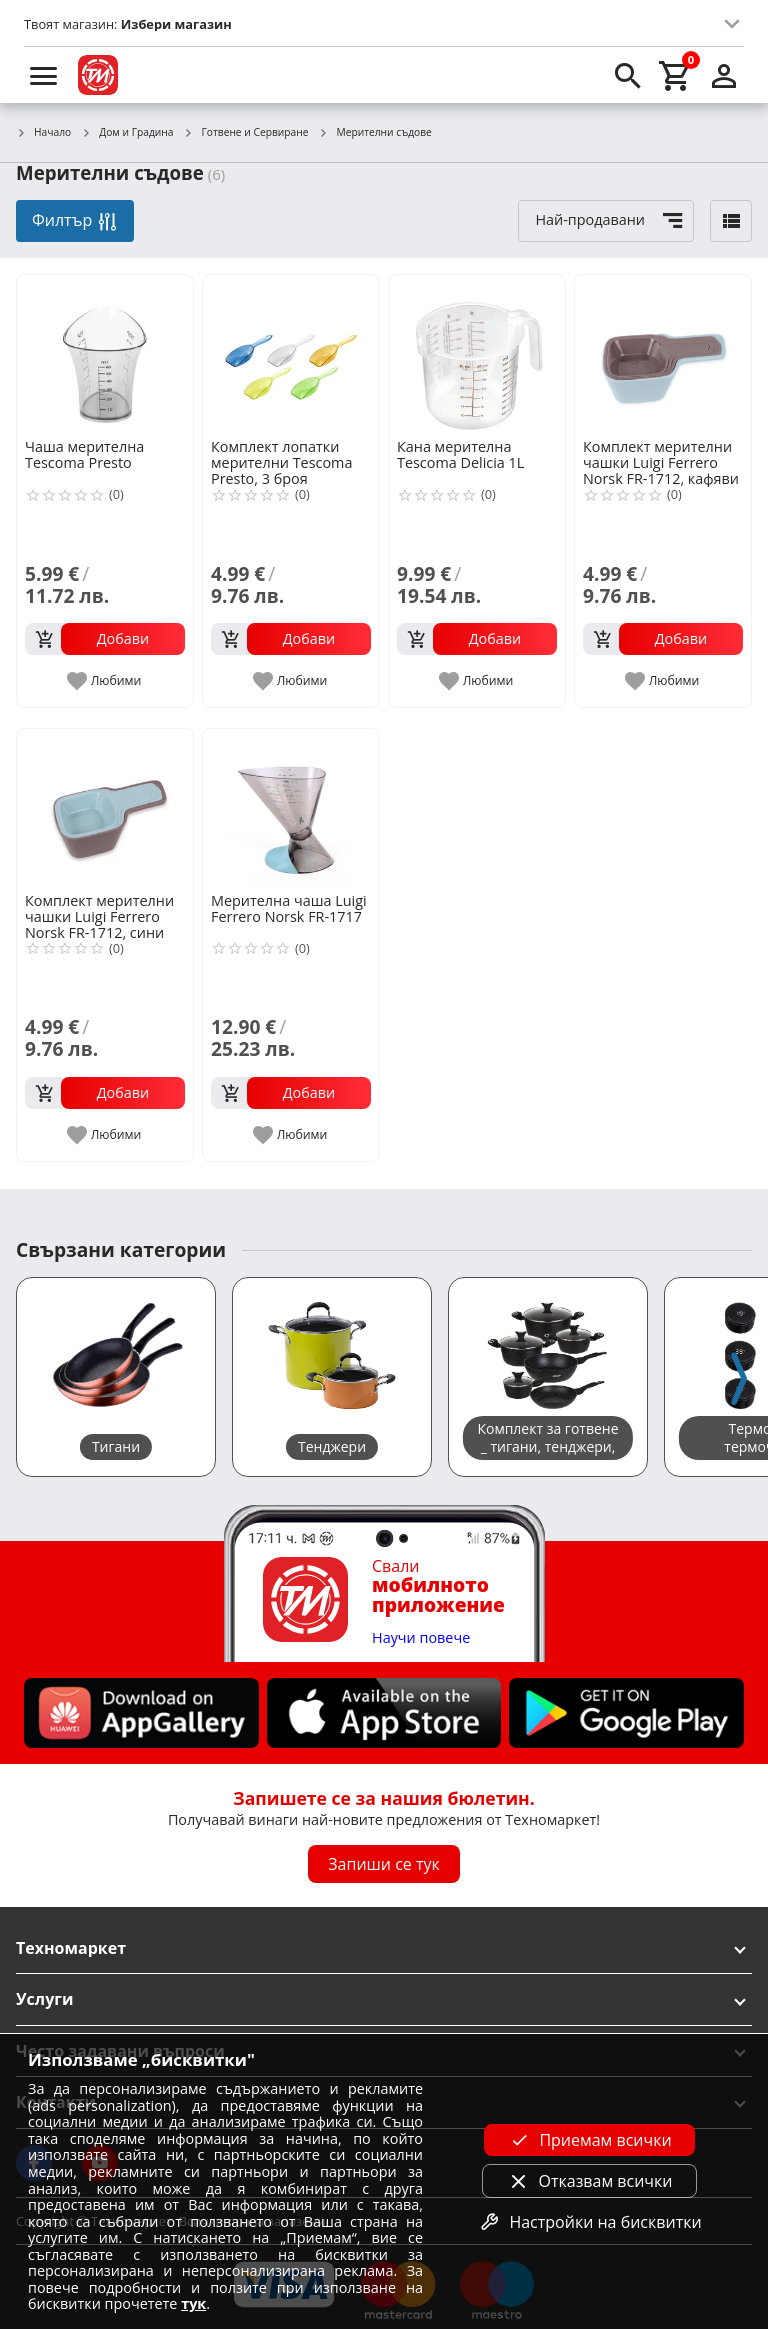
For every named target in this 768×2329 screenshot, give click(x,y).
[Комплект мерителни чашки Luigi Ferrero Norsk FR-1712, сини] (105, 809)
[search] (628, 75)
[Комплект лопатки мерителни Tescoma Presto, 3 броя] (291, 355)
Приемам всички (589, 2140)
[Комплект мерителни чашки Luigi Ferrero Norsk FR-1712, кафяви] (663, 355)
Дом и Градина (127, 133)
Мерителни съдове (374, 133)
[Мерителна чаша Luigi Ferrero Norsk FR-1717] (291, 809)
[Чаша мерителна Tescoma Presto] (105, 355)
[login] (724, 75)
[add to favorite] (105, 681)
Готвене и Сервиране (246, 133)
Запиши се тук (384, 1864)
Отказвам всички (590, 2181)
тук (193, 2303)
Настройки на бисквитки (589, 2222)
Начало (43, 133)
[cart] (676, 75)
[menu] (44, 75)
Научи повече (421, 1638)
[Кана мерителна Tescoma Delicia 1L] (477, 355)
